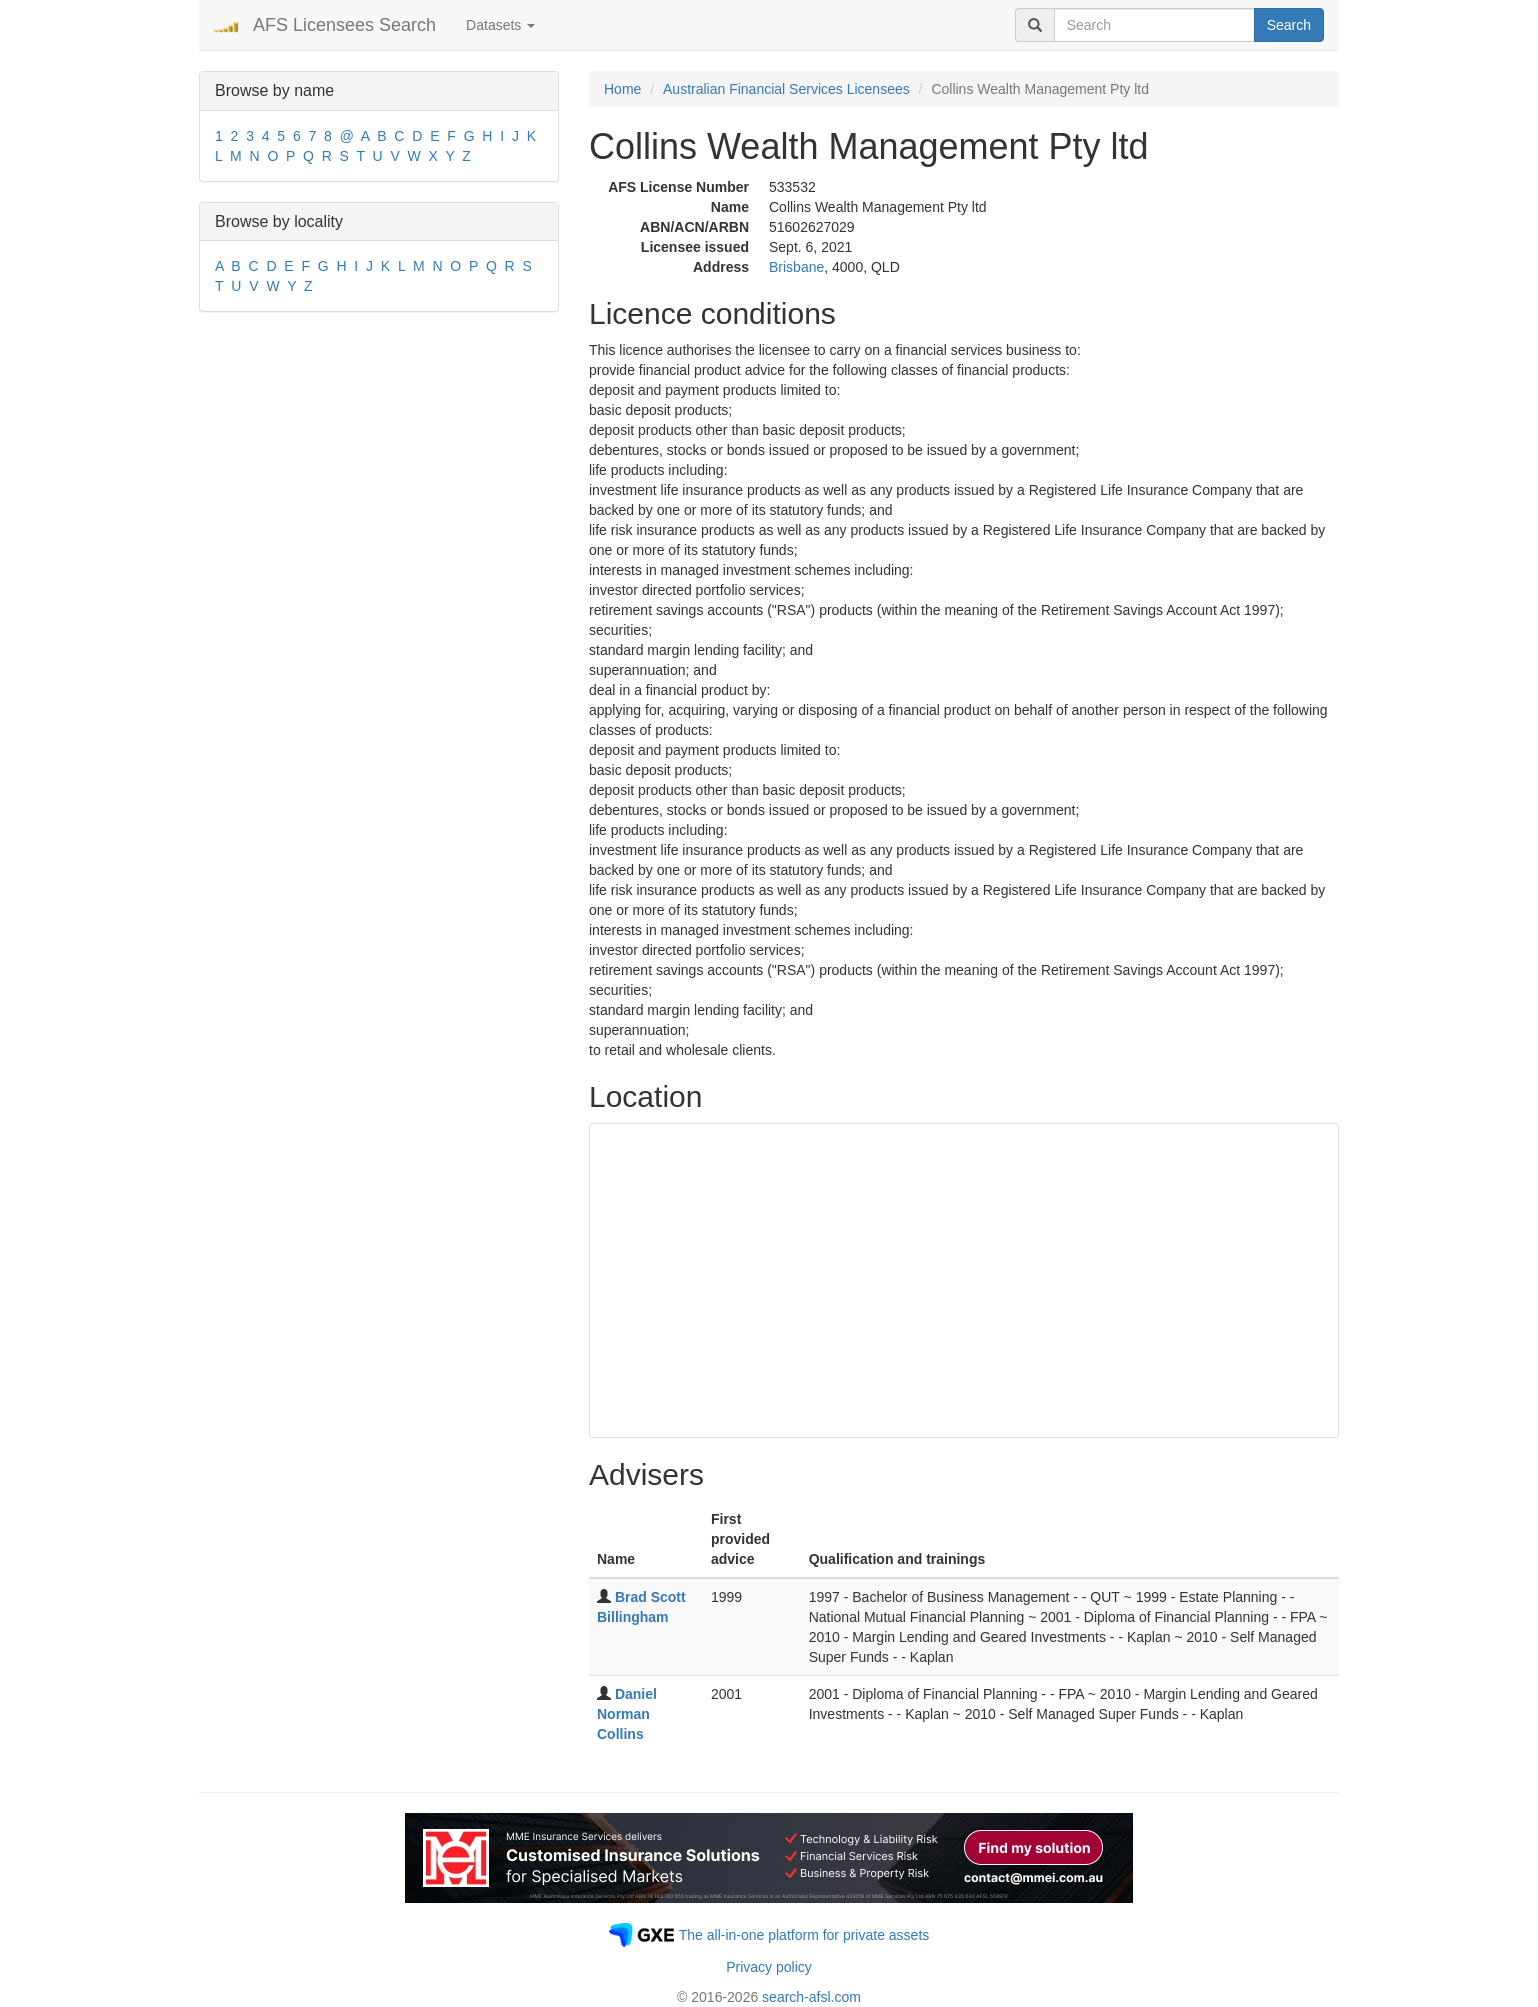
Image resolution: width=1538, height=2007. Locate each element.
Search (1289, 25)
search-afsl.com (811, 1997)
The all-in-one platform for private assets (804, 1935)
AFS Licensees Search (344, 25)
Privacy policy (769, 1967)
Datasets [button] (500, 25)
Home (622, 89)
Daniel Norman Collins (627, 1714)
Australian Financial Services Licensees (786, 89)
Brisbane (796, 267)
